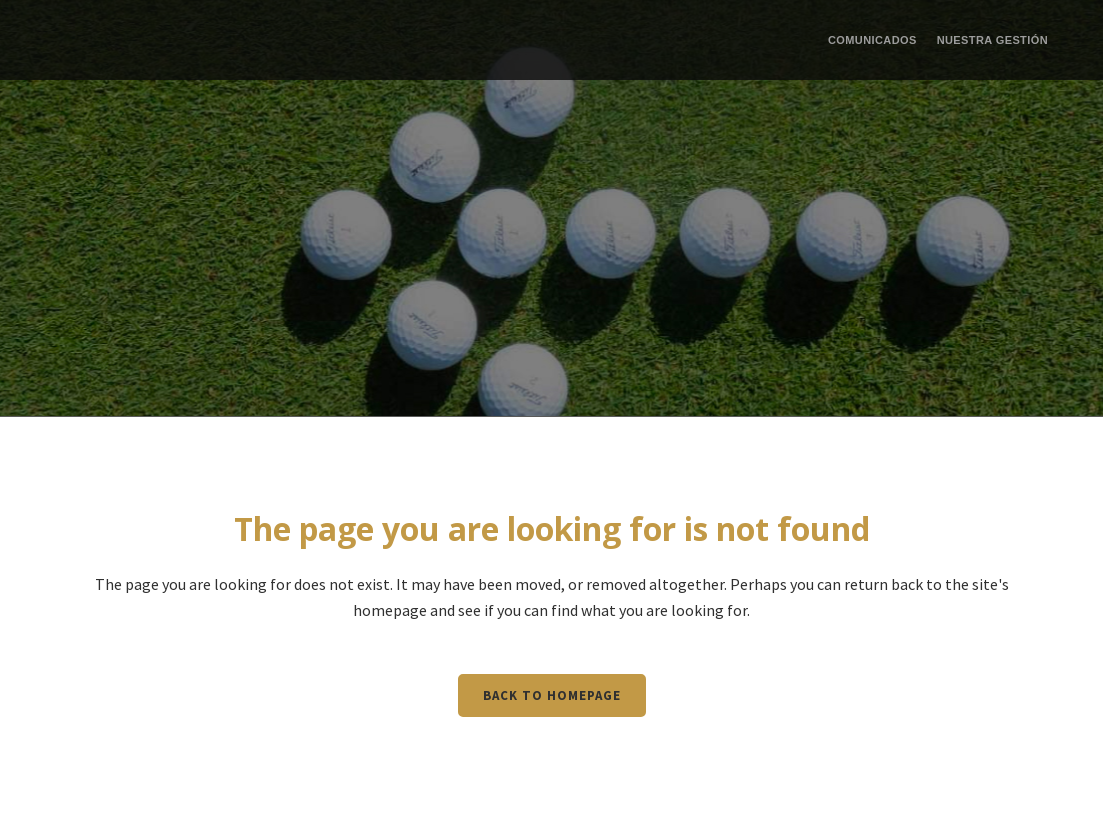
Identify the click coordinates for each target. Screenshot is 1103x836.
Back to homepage (552, 695)
